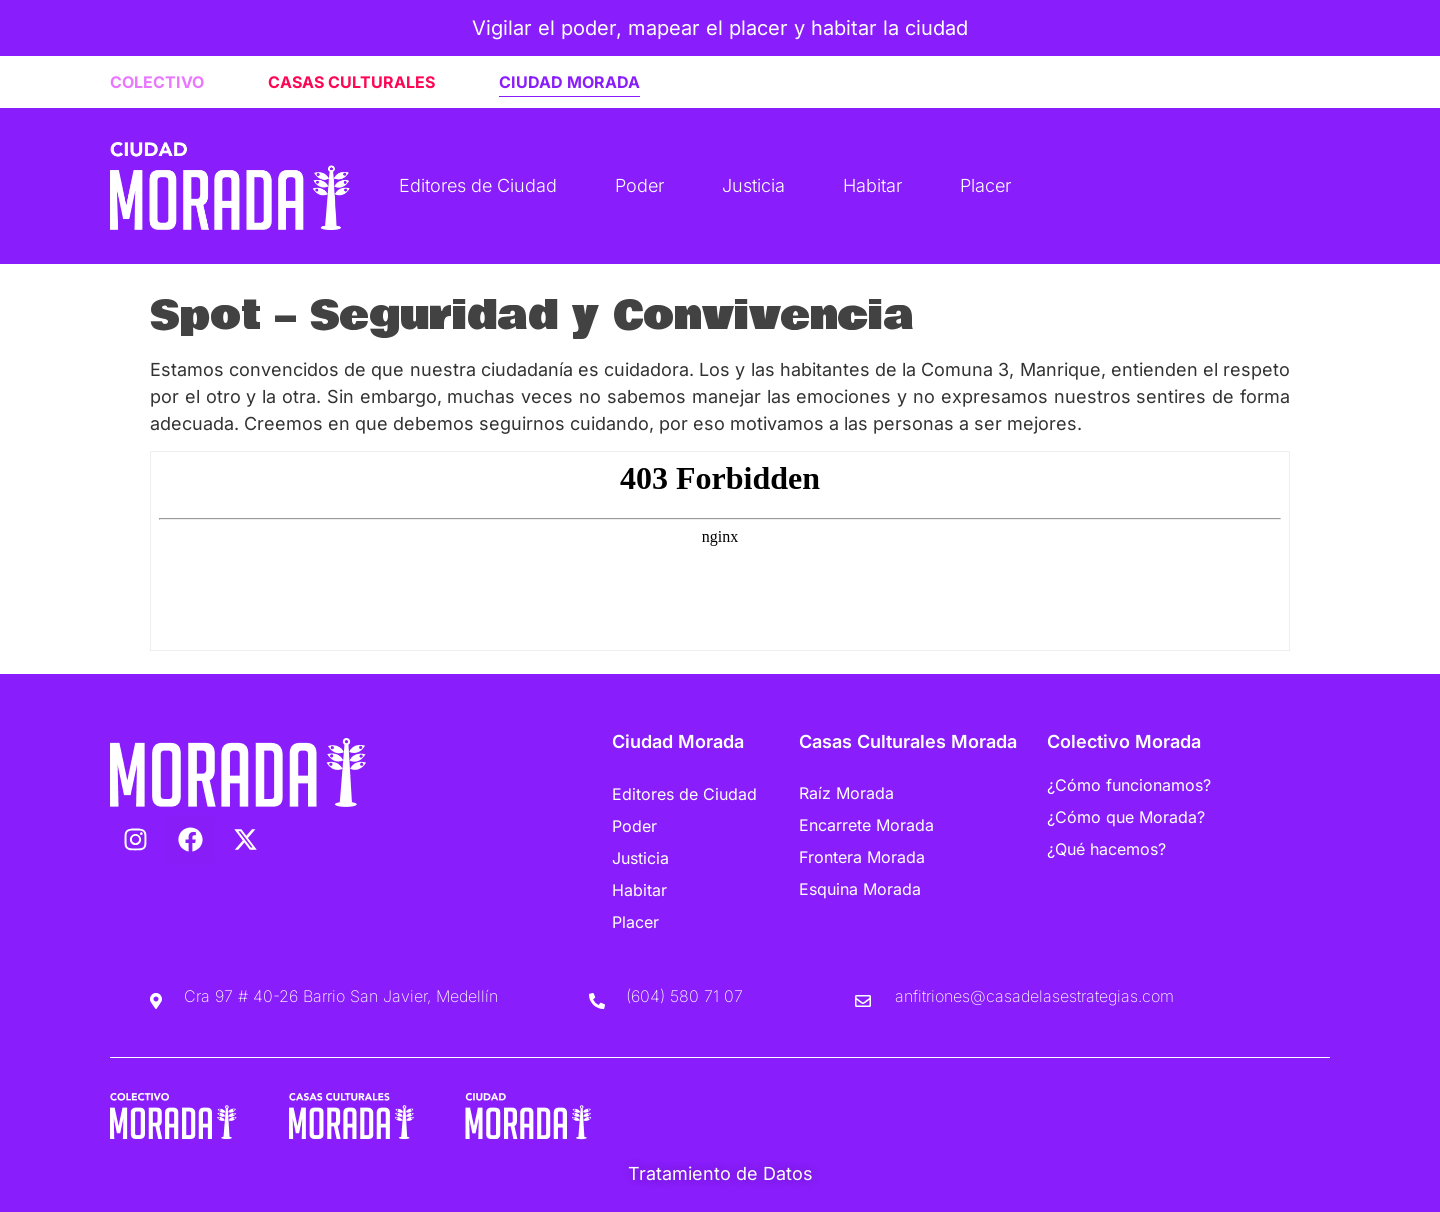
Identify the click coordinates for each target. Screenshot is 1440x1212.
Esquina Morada (860, 889)
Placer (985, 185)
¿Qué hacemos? (1106, 849)
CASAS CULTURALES (351, 82)
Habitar (872, 185)
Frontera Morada (862, 857)
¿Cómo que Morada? (1126, 817)
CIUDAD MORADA (569, 82)
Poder (639, 185)
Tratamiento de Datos (720, 1173)
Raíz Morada (846, 793)
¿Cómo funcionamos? (1129, 785)
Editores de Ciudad (478, 185)
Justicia (753, 185)
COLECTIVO (157, 82)
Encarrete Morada (866, 825)
